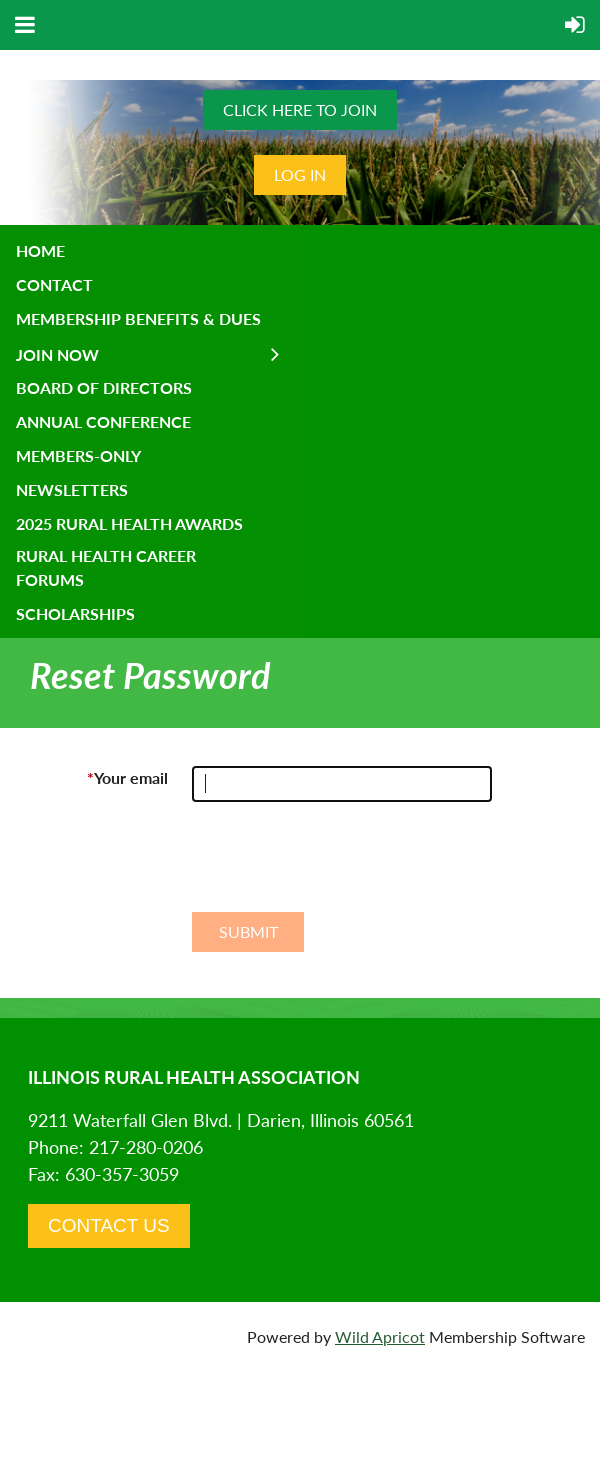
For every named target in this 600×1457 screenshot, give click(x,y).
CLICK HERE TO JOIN (300, 109)
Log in (300, 174)
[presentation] (344, 865)
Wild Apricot (380, 1336)
